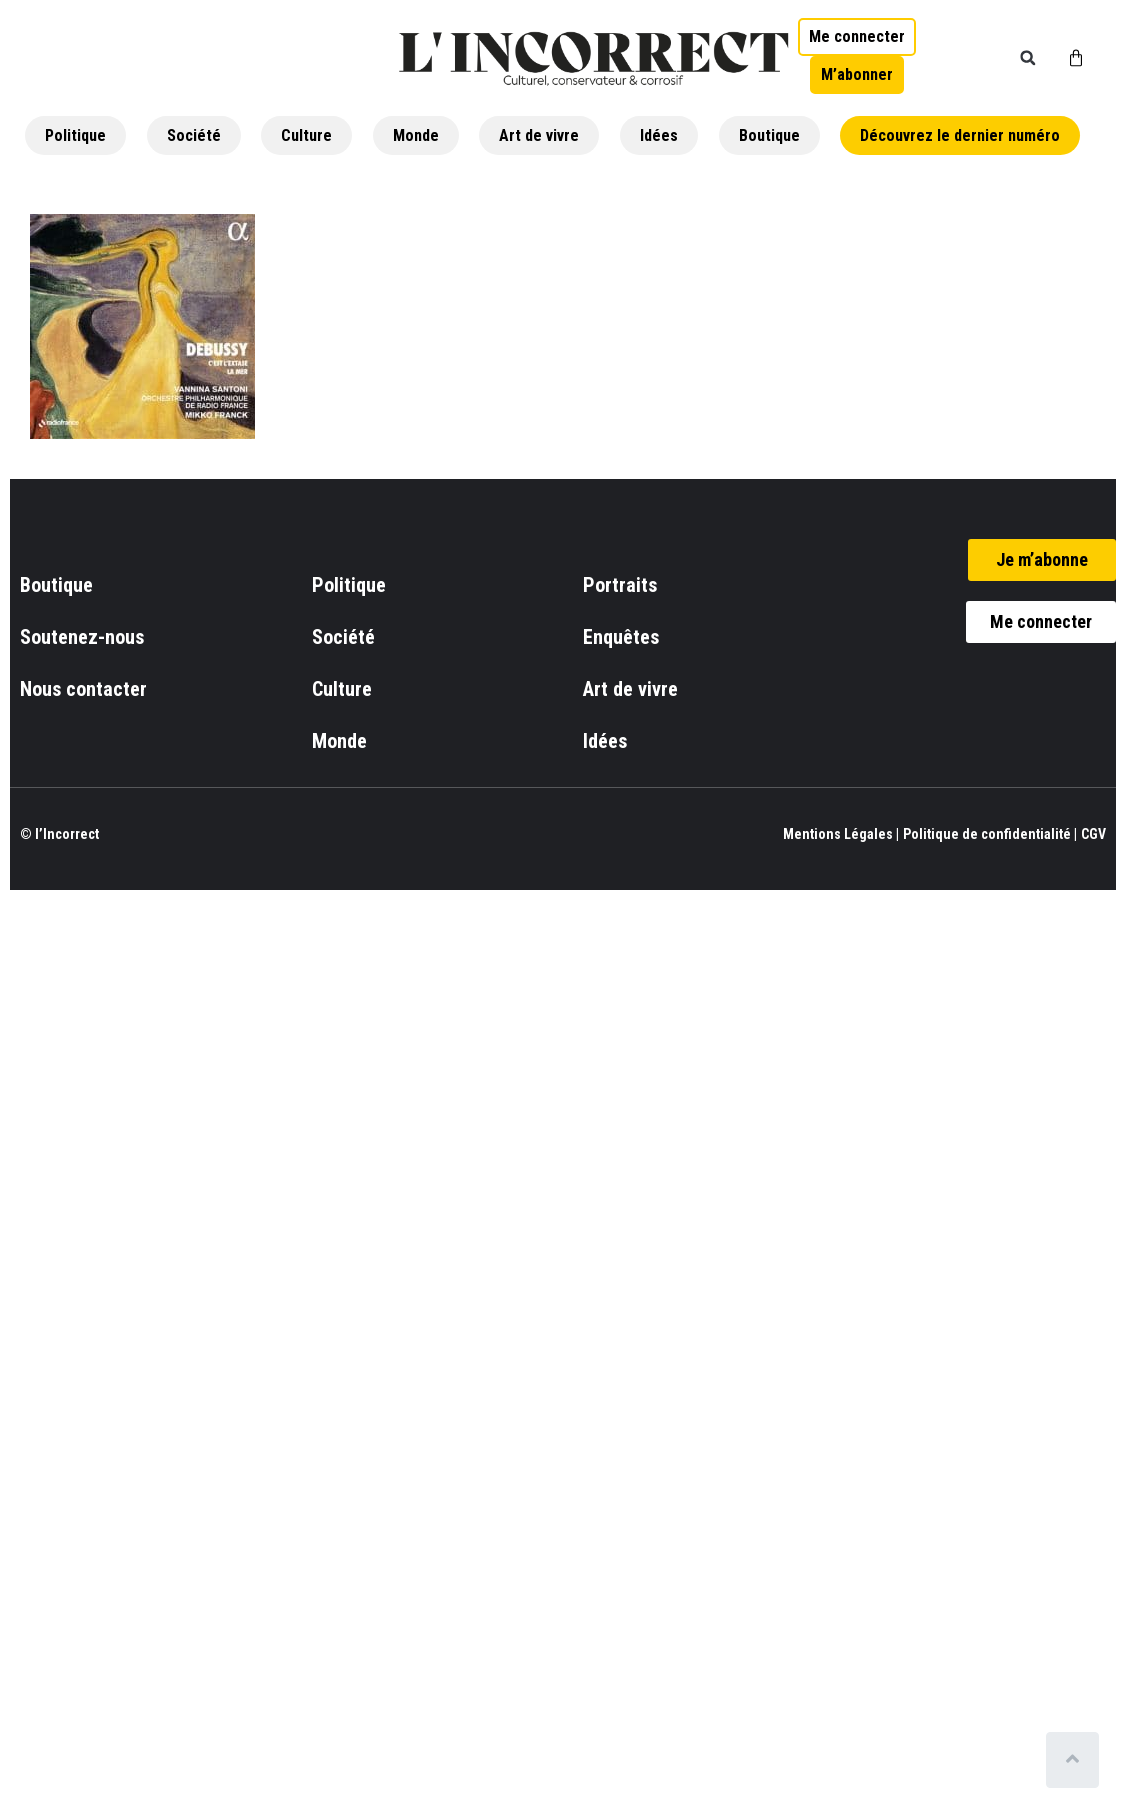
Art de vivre (539, 135)
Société (194, 135)
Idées (659, 135)
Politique (75, 135)
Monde (416, 135)
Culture (306, 135)
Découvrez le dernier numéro (960, 135)
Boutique (769, 135)
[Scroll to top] (1073, 1760)
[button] (1028, 58)
